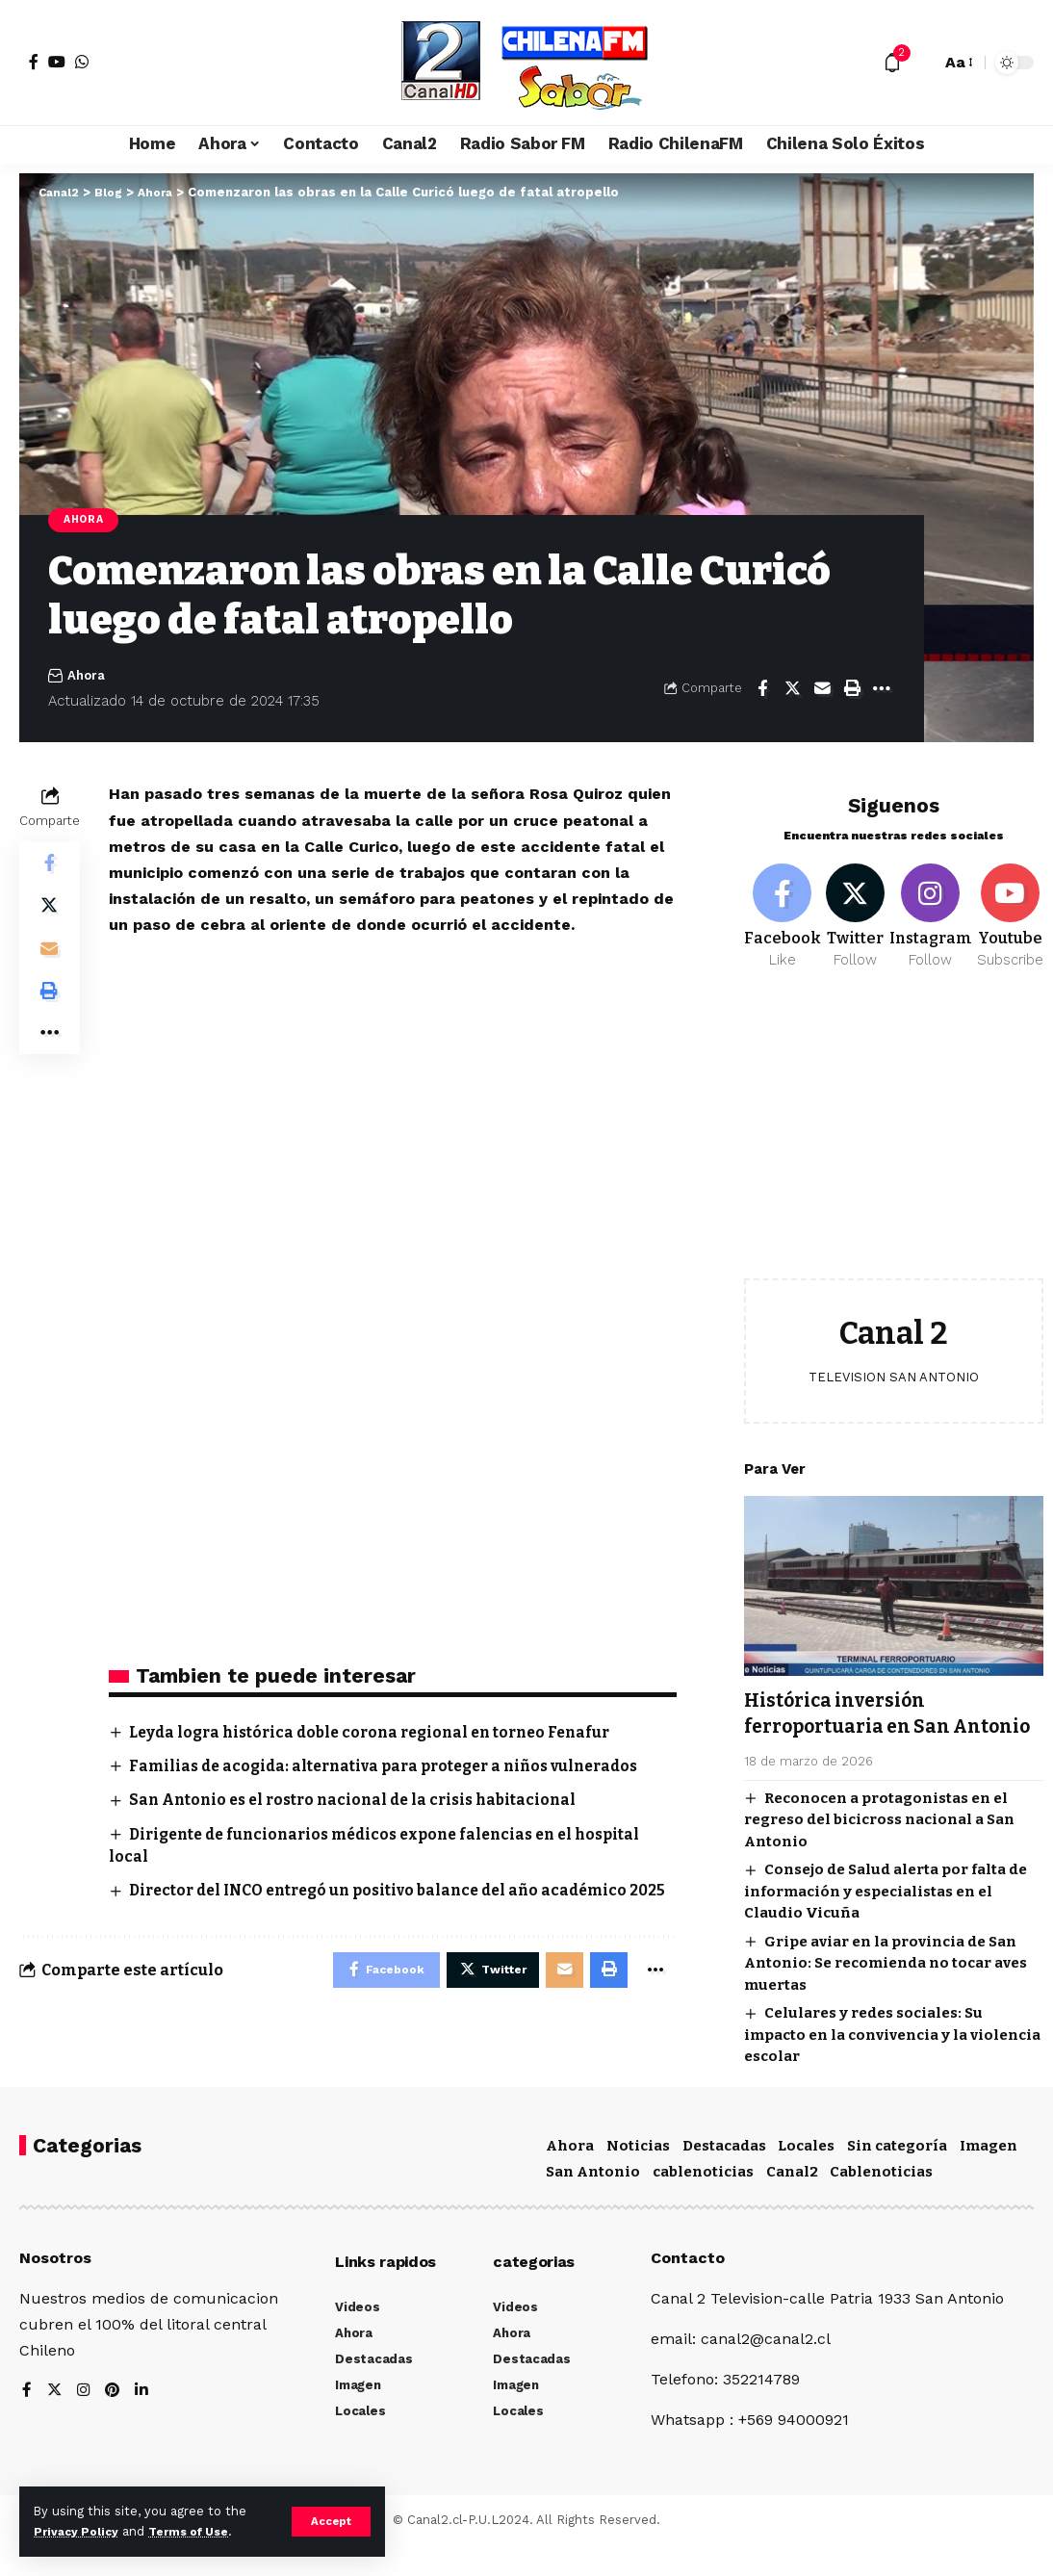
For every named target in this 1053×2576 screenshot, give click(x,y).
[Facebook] (33, 61)
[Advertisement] (893, 1131)
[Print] (851, 690)
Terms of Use (198, 2531)
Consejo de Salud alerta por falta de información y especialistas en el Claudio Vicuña (885, 1910)
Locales (806, 2175)
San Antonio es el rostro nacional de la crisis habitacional (363, 1802)
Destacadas (724, 2175)
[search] (921, 62)
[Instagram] (935, 908)
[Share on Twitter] (792, 690)
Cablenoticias (881, 2202)
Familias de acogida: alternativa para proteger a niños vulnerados (396, 1768)
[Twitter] (857, 908)
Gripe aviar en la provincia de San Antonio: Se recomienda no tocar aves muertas (885, 1981)
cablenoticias (703, 2202)
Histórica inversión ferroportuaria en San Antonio (858, 1719)
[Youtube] (1015, 908)
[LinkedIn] (144, 2422)
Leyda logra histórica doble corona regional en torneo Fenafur (382, 1734)
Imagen (988, 2175)
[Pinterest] (114, 2422)
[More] (881, 690)
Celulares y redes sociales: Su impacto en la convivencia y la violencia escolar (892, 2053)
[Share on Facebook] (762, 690)
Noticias (638, 2175)
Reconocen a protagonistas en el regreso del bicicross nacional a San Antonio (879, 1838)
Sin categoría (897, 2175)
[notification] (892, 62)
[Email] (822, 690)
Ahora (86, 521)
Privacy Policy (79, 2531)
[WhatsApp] (81, 61)
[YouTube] (56, 61)
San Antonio (593, 2202)
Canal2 (792, 2202)
